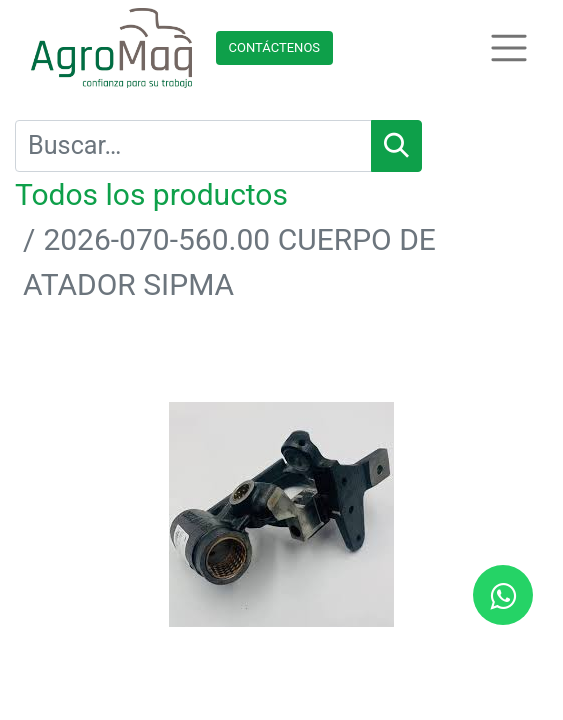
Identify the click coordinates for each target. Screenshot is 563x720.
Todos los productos (151, 194)
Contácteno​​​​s (275, 47)
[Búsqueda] (396, 146)
